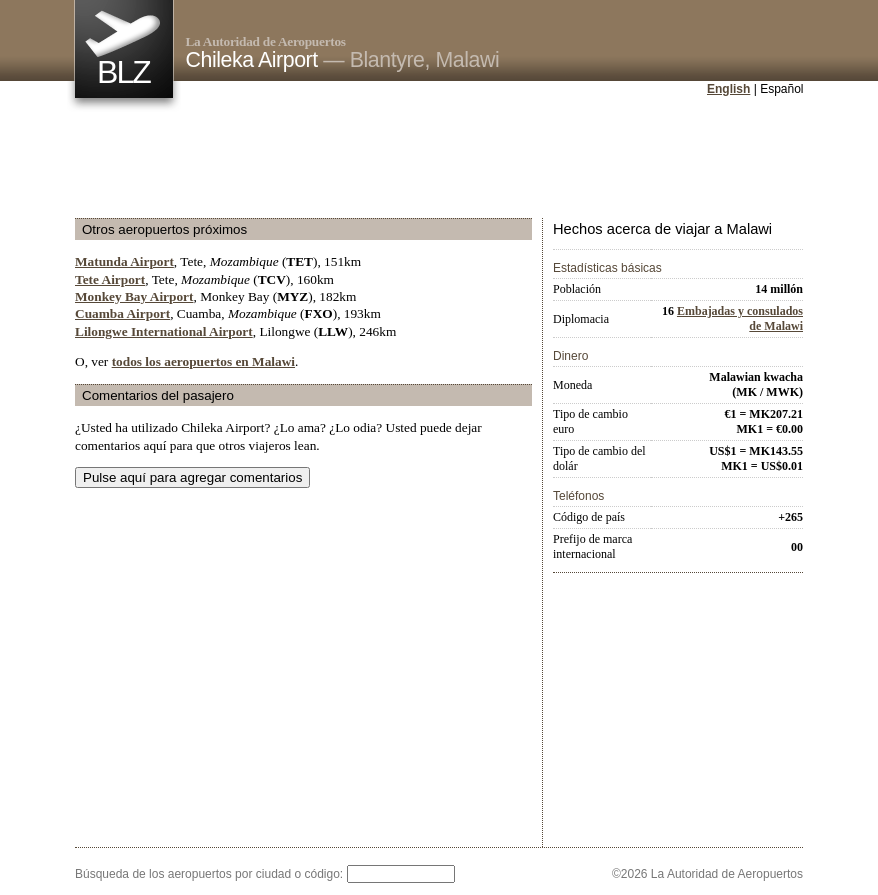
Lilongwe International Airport (164, 331)
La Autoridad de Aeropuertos (266, 41)
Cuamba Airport (122, 313)
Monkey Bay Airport (134, 296)
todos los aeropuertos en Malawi (203, 361)
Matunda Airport (124, 261)
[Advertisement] (439, 159)
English (728, 89)
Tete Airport (110, 279)
